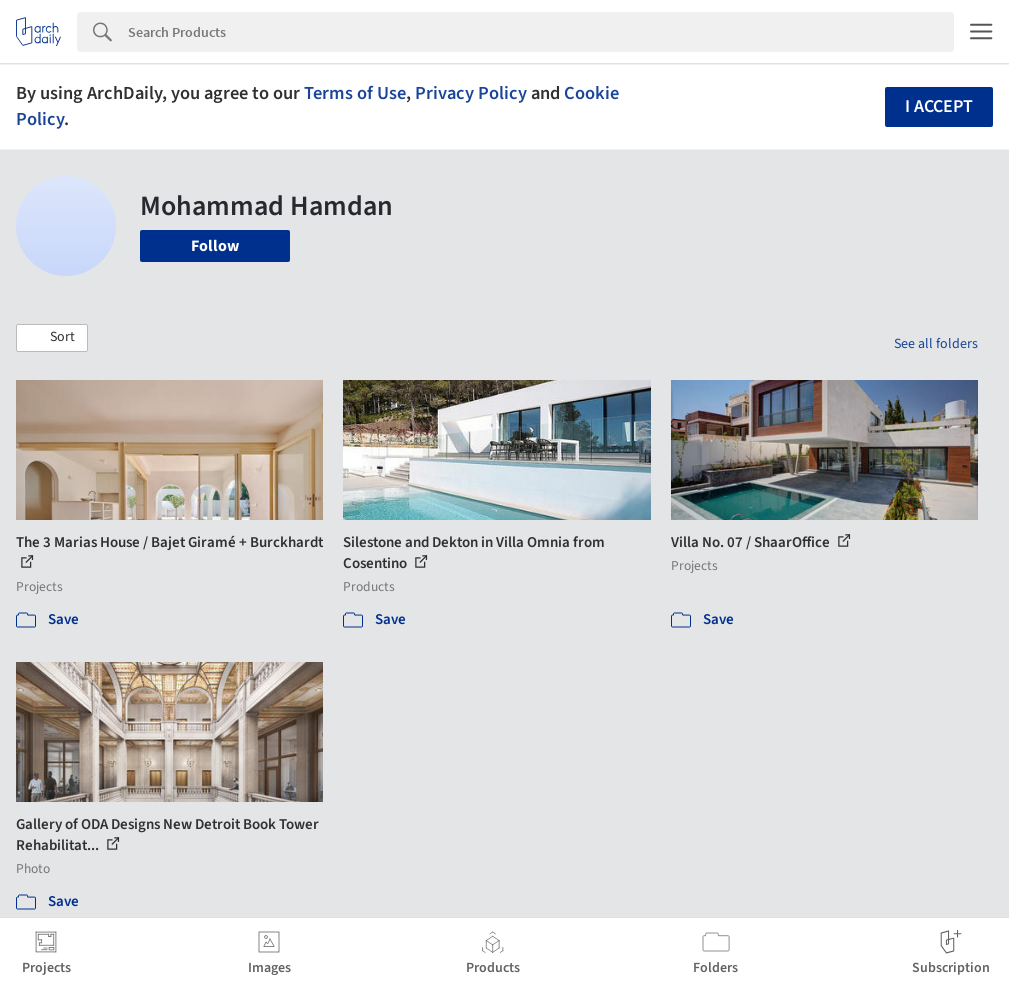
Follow (215, 246)
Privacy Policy (471, 93)
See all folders (936, 344)
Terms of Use (355, 93)
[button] (52, 338)
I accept (939, 106)
